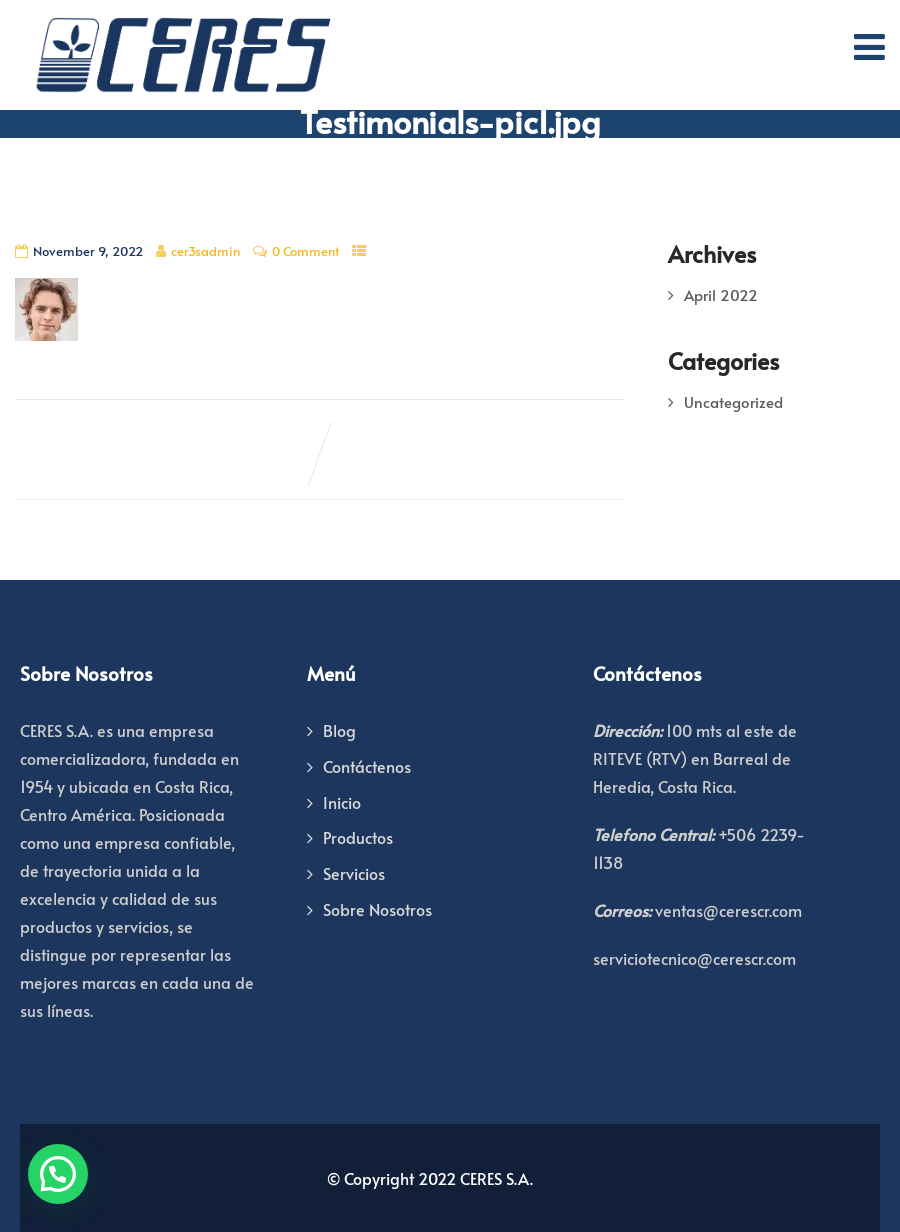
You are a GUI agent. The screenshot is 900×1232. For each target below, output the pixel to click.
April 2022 (721, 294)
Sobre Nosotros (377, 909)
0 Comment (305, 251)
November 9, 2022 (88, 251)
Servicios (354, 873)
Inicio (342, 802)
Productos (358, 837)
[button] (58, 1174)
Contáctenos (367, 766)
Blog (339, 730)
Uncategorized (733, 401)
